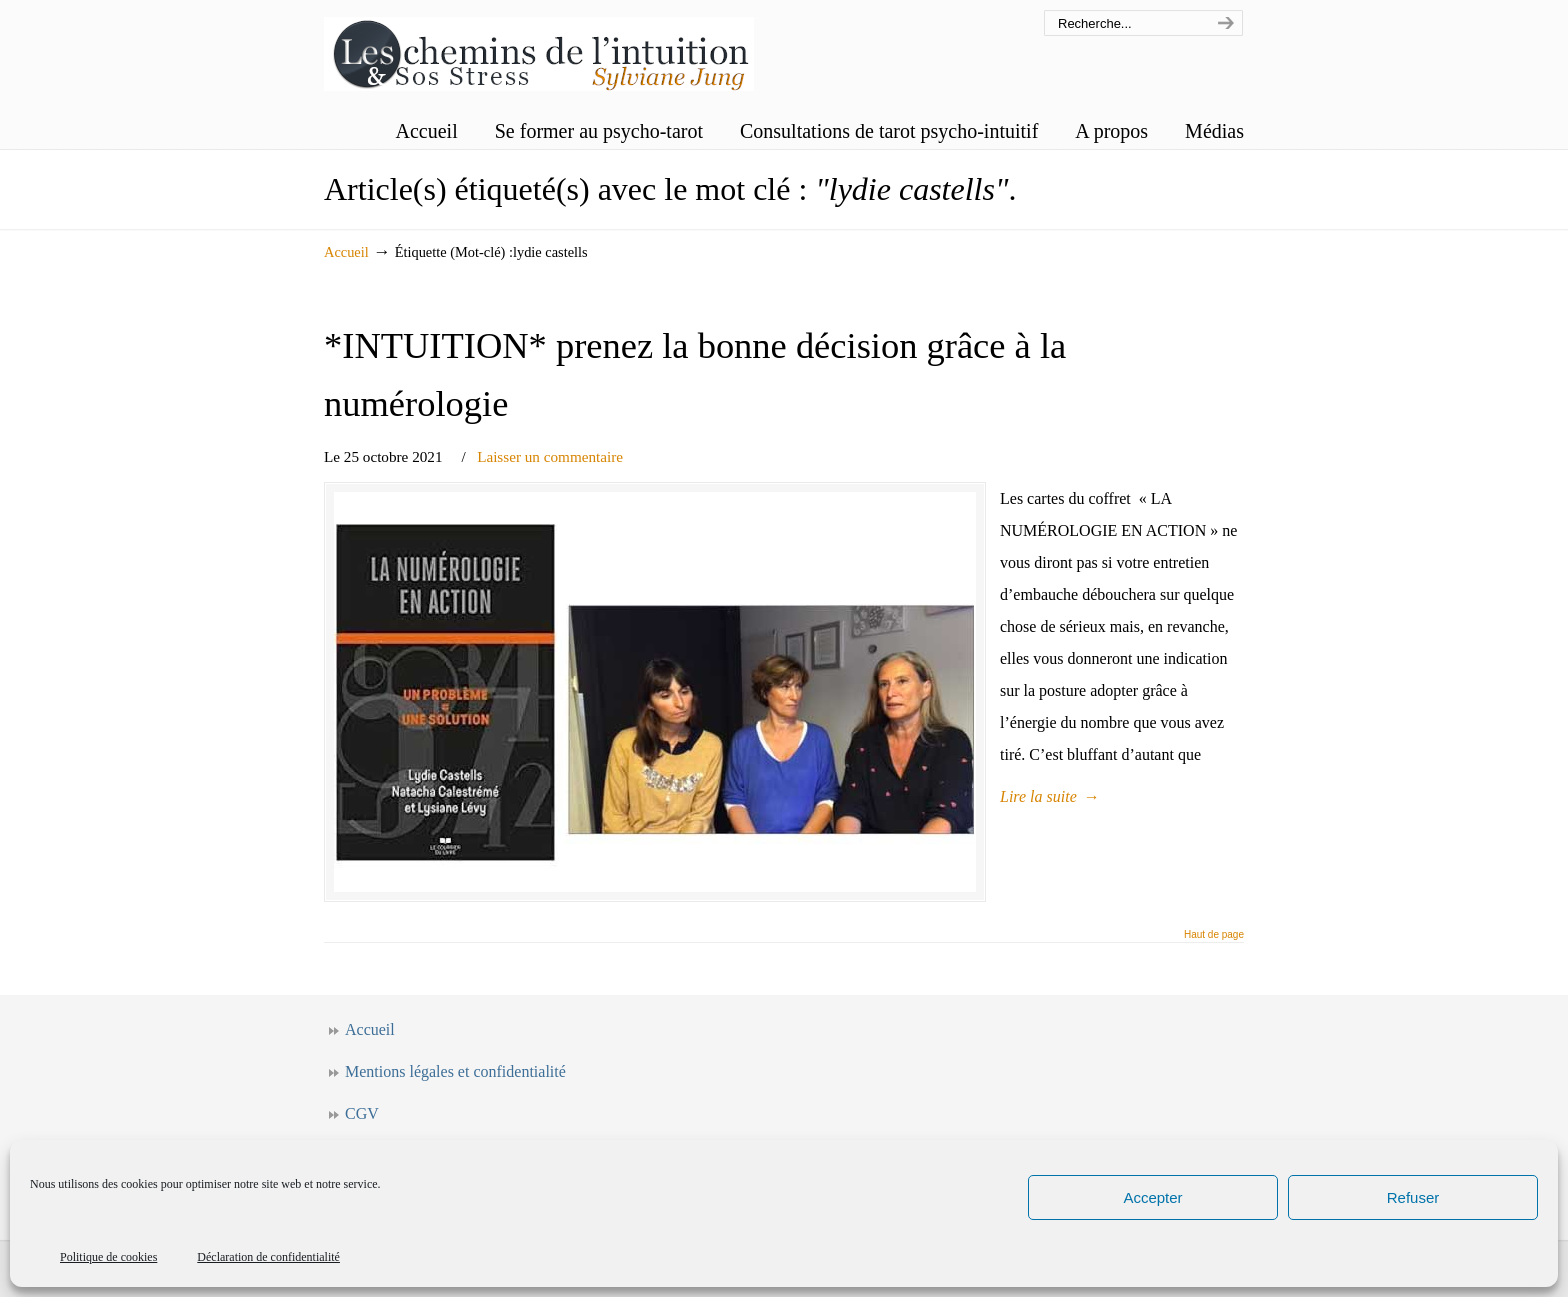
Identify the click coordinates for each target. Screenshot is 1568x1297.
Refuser (1413, 1197)
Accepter (1152, 1197)
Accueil (346, 252)
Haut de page (1214, 935)
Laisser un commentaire (550, 456)
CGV (362, 1113)
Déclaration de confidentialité (268, 1257)
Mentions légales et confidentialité (455, 1071)
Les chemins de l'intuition (539, 48)
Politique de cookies (108, 1257)
